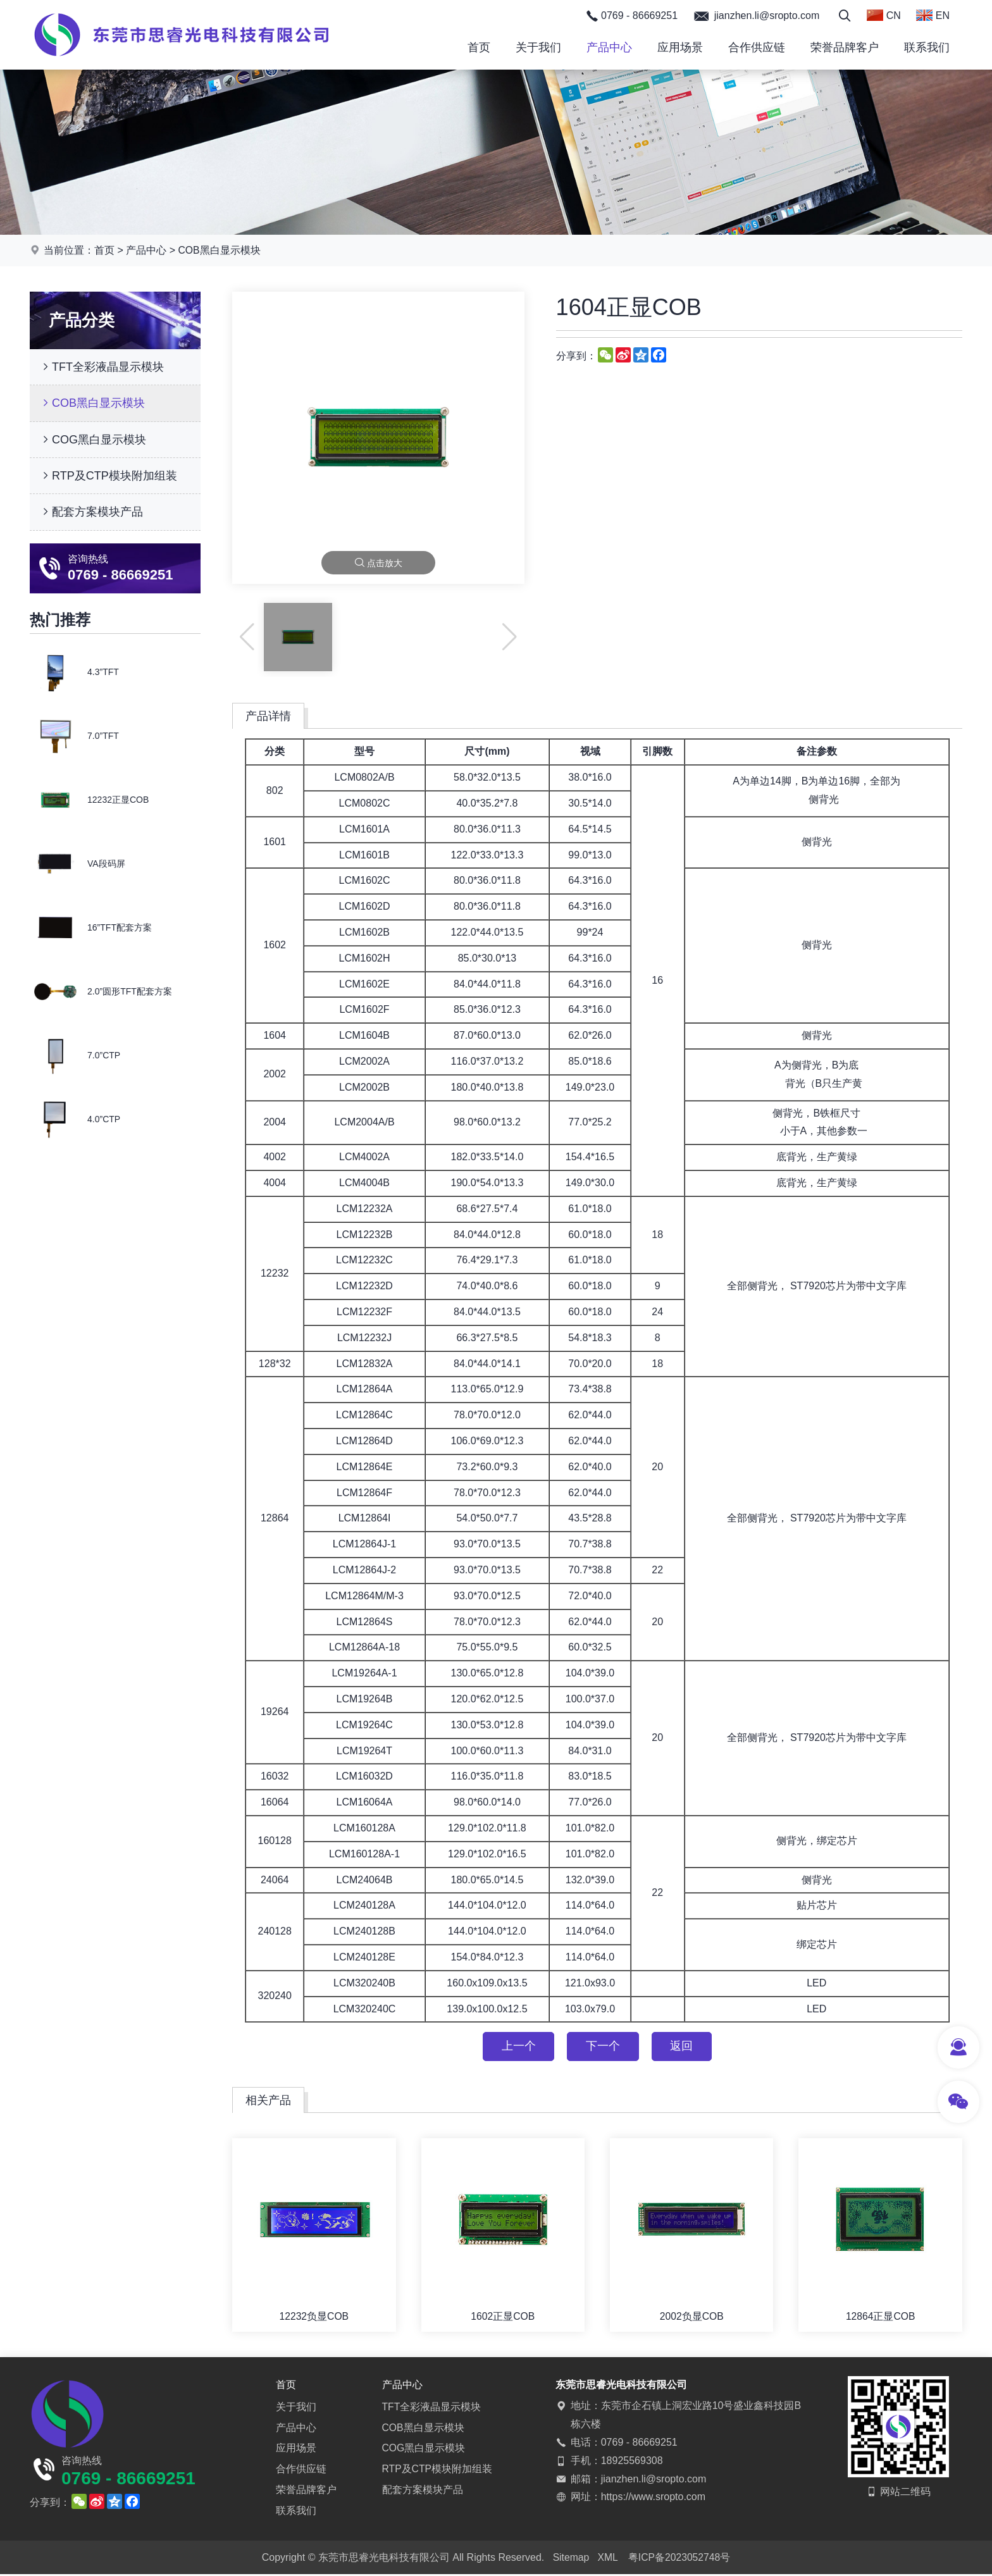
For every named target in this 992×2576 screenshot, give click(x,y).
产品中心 (609, 47)
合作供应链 (756, 47)
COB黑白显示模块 (219, 250)
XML (607, 2559)
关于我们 (538, 47)
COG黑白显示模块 (92, 439)
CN (884, 15)
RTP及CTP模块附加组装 (108, 475)
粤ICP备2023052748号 (680, 2559)
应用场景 (680, 47)
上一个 (517, 2046)
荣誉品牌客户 (844, 47)
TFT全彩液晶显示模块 (101, 367)
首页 (479, 47)
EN (933, 15)
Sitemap (570, 2559)
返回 (683, 2046)
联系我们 (927, 47)
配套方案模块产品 (91, 511)
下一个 (603, 2046)
